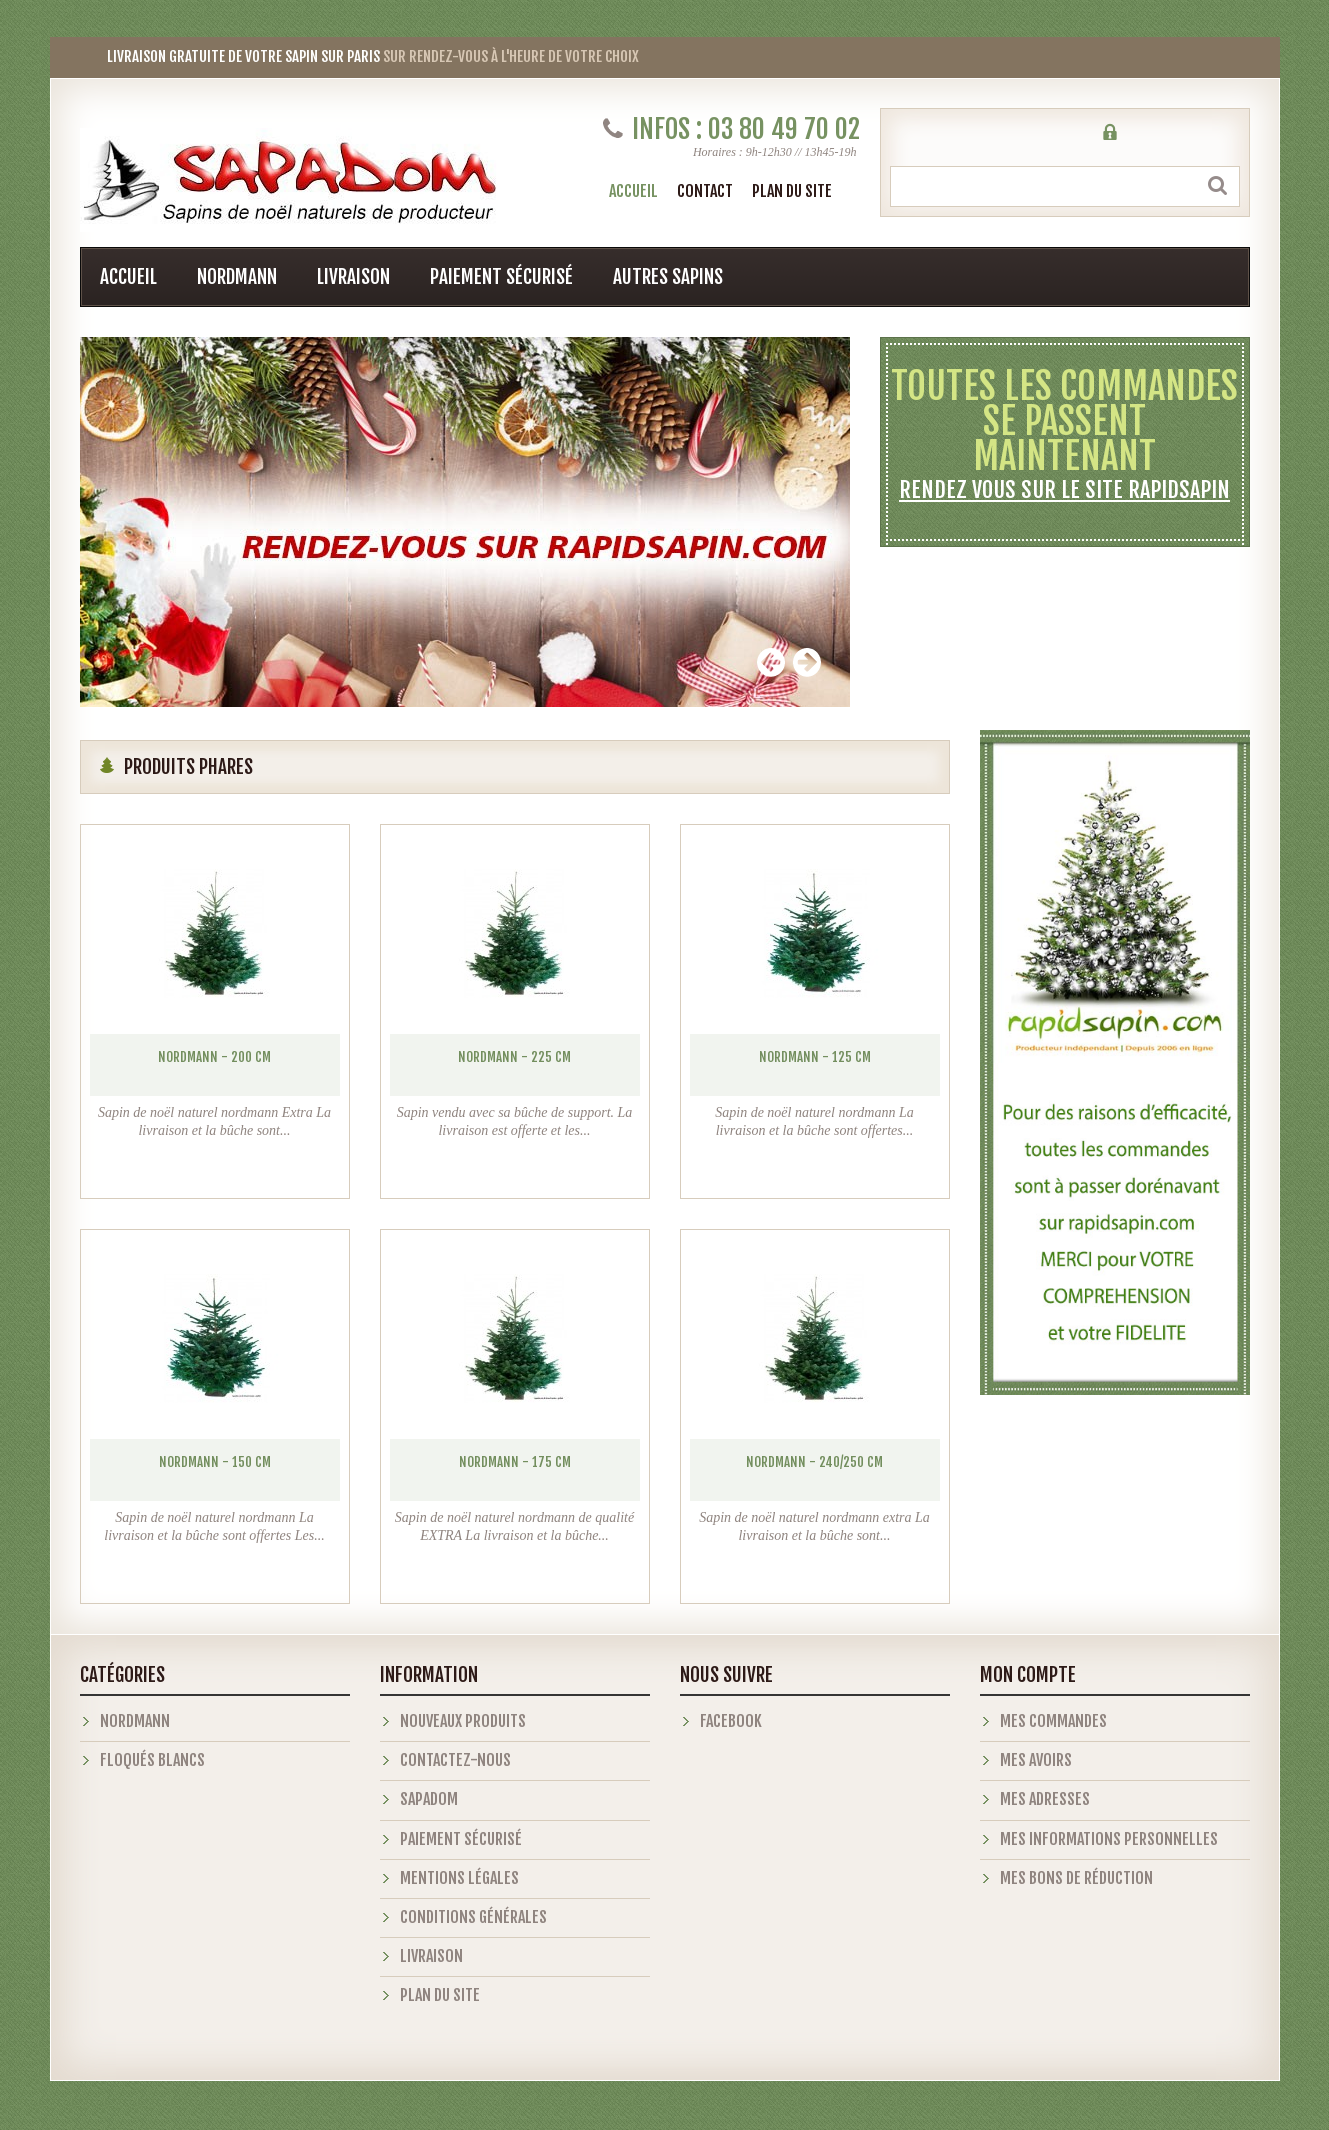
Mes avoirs (1036, 1760)
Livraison (353, 277)
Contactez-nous (455, 1760)
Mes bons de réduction (1076, 1878)
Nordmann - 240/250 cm (814, 1462)
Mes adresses (1045, 1799)
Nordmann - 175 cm (515, 1462)
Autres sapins (668, 277)
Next (807, 662)
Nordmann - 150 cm (215, 1462)
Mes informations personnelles (1109, 1839)
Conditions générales (473, 1917)
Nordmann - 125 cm (815, 1057)
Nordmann (237, 277)
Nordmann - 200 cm (214, 1057)
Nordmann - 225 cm (514, 1057)
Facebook (731, 1721)
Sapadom (429, 1799)
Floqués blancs (152, 1760)
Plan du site (440, 1995)
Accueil (633, 191)
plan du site (792, 191)
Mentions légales (459, 1878)
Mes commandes (1053, 1721)
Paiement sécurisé (501, 277)
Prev (771, 662)
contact (705, 191)
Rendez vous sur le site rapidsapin (1064, 490)
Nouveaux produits (463, 1721)
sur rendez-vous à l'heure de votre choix (359, 56)
